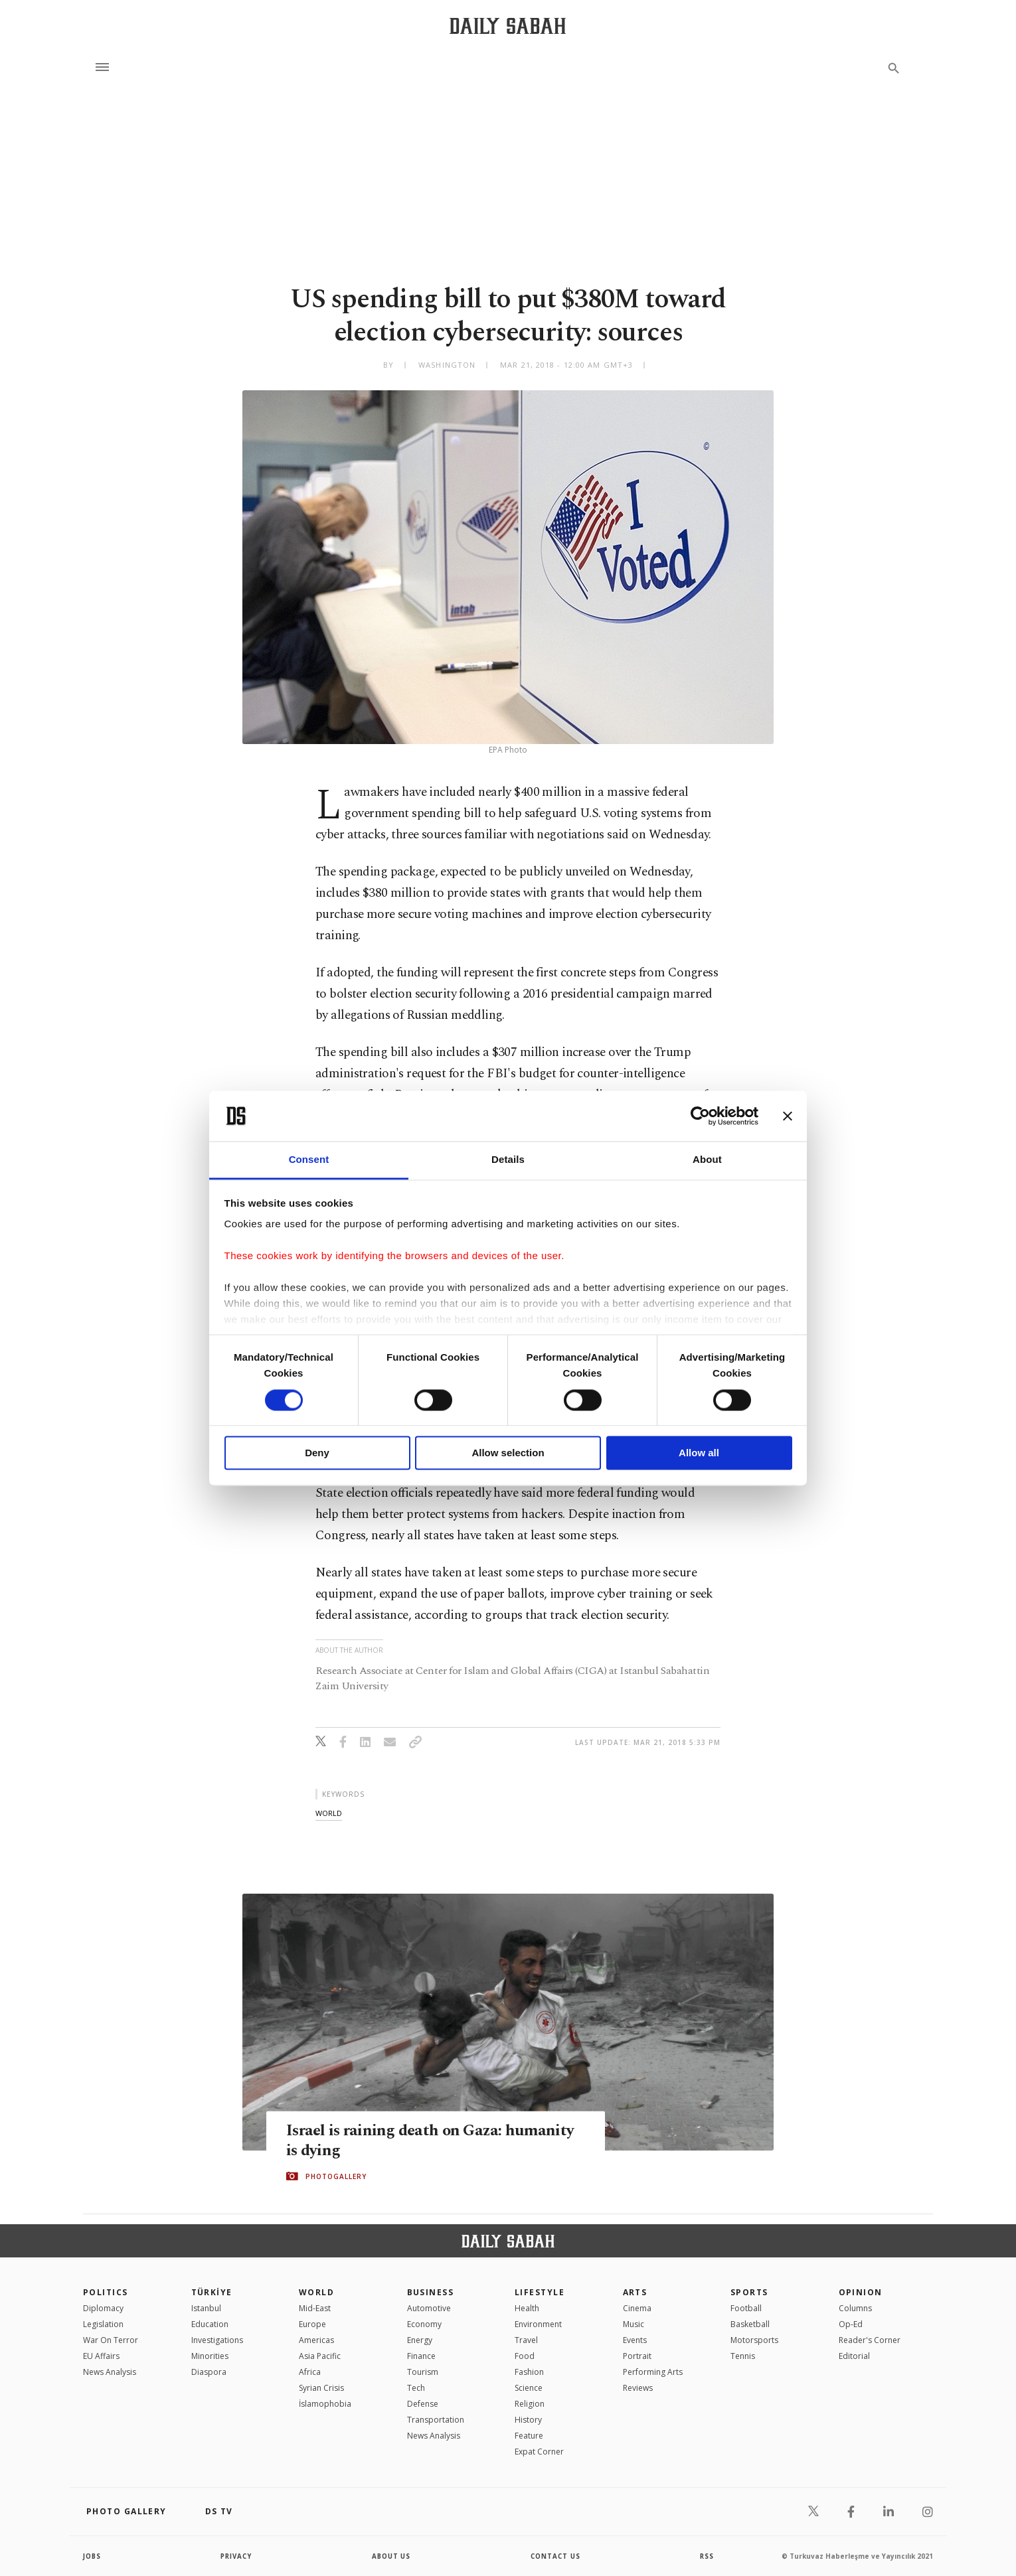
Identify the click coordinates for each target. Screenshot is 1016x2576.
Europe (312, 2324)
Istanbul (206, 2308)
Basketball (750, 2324)
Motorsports (754, 2340)
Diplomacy (103, 2308)
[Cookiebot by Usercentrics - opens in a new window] (700, 1116)
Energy (419, 2340)
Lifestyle (539, 2292)
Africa (310, 2372)
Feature (529, 2435)
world (328, 1813)
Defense (422, 2403)
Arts (635, 2292)
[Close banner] (787, 1115)
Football (746, 2308)
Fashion (529, 2372)
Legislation (103, 2324)
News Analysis (109, 2372)
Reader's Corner (869, 2340)
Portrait (637, 2356)
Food (525, 2356)
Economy (424, 2324)
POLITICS (105, 2292)
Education (209, 2324)
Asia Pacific (320, 2356)
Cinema (637, 2308)
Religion (530, 2403)
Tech (416, 2387)
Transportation (435, 2419)
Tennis (742, 2356)
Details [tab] (508, 1160)
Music (633, 2324)
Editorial (854, 2356)
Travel (526, 2340)
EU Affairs (101, 2356)
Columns (855, 2308)
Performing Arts (653, 2372)
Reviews (638, 2387)
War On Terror (110, 2340)
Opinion (861, 2292)
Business (430, 2292)
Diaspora (208, 2372)
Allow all (699, 1453)
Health (527, 2308)
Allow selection (507, 1453)
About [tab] (707, 1160)
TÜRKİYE (211, 2292)
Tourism (422, 2372)
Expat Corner (539, 2451)
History (528, 2419)
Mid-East (315, 2308)
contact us (556, 2556)
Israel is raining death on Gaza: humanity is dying (432, 2139)
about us (391, 2556)
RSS (706, 2556)
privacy (237, 2556)
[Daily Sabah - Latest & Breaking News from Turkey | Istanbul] (508, 25)
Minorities (209, 2356)
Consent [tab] (309, 1160)
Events (635, 2340)
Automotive (429, 2308)
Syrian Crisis (321, 2387)
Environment (538, 2324)
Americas (316, 2340)
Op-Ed (851, 2324)
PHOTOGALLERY (336, 2176)
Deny (317, 1453)
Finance (421, 2356)
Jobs (92, 2556)
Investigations (217, 2340)
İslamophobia (325, 2403)
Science (529, 2387)
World (316, 2292)
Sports (749, 2292)
